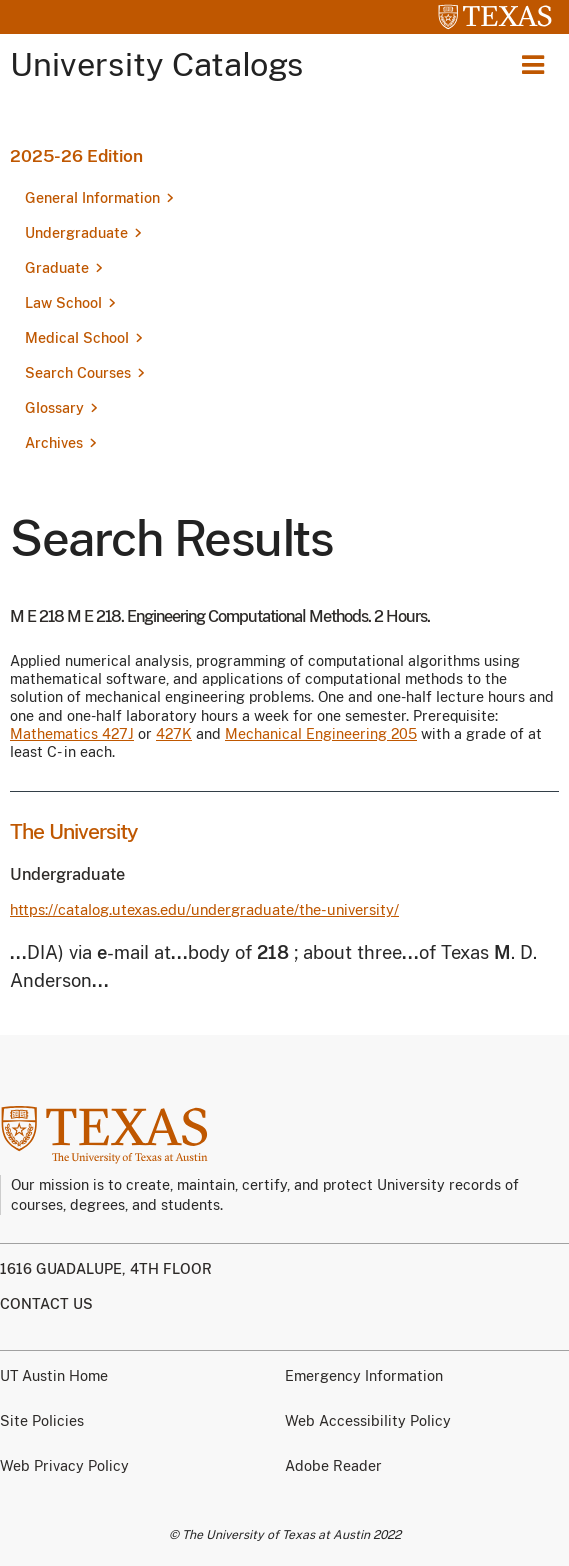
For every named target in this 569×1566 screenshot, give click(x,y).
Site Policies (42, 1421)
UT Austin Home (54, 1376)
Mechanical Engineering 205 (321, 734)
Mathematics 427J (72, 734)
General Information (92, 198)
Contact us (46, 1304)
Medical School (77, 338)
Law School (63, 303)
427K (174, 734)
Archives (54, 443)
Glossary (54, 408)
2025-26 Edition (76, 156)
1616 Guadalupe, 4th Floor (106, 1269)
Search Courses (78, 373)
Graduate (57, 268)
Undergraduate (76, 233)
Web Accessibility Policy (368, 1421)
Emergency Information (364, 1376)
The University (74, 831)
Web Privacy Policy (64, 1466)
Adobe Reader (333, 1466)
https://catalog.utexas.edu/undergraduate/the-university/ (204, 909)
